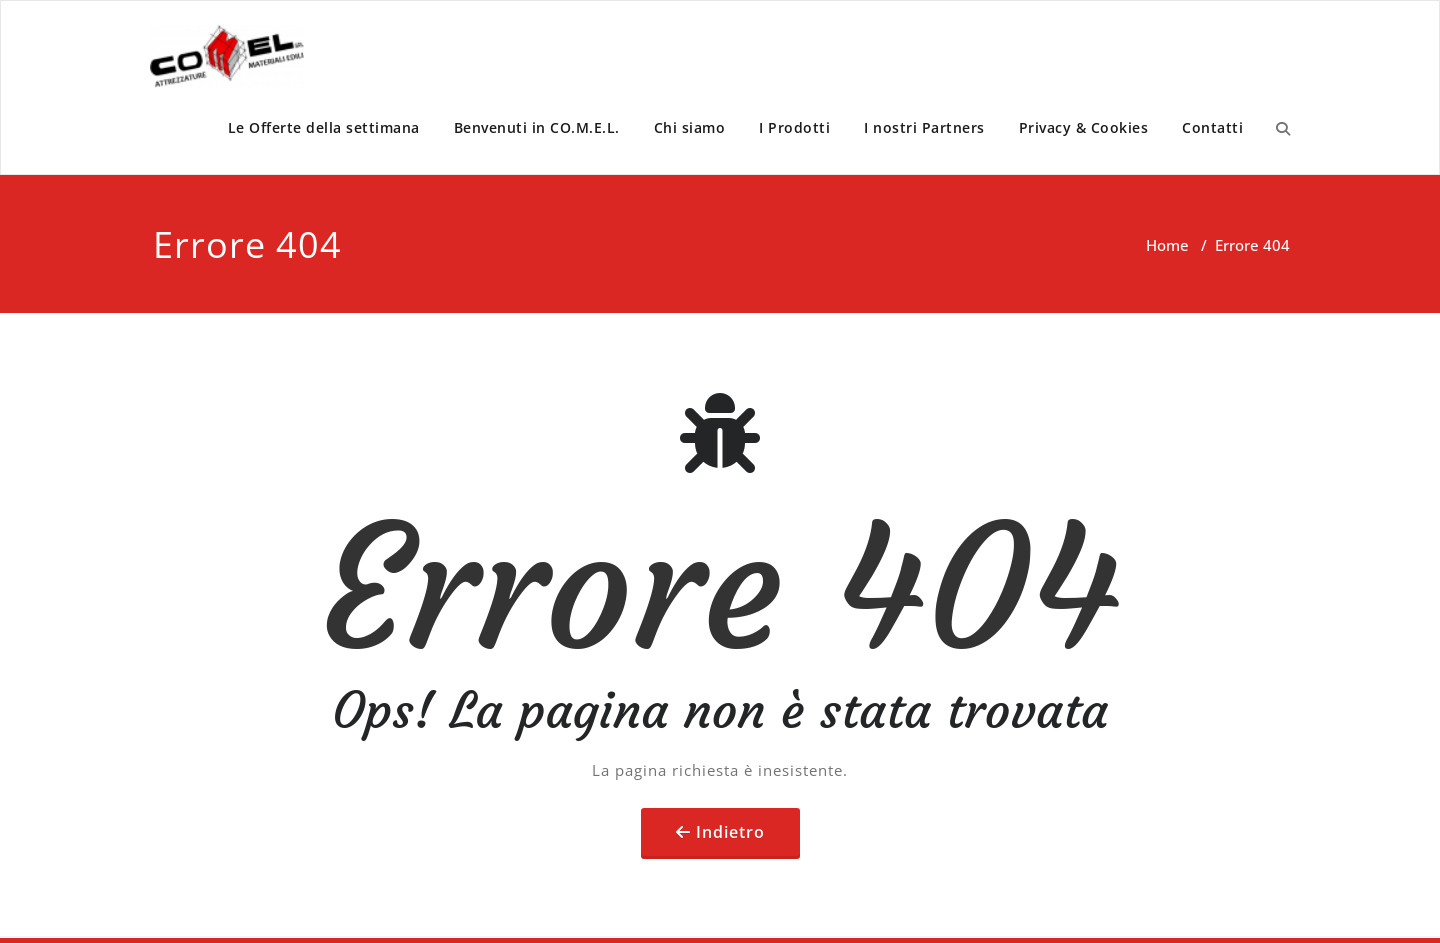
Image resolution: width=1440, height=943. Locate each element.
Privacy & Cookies (1084, 127)
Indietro (730, 832)
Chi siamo (690, 127)
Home (1167, 245)
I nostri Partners (924, 127)
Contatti (1212, 127)
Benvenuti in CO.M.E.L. (537, 127)
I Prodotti (794, 127)
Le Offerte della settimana (324, 127)
